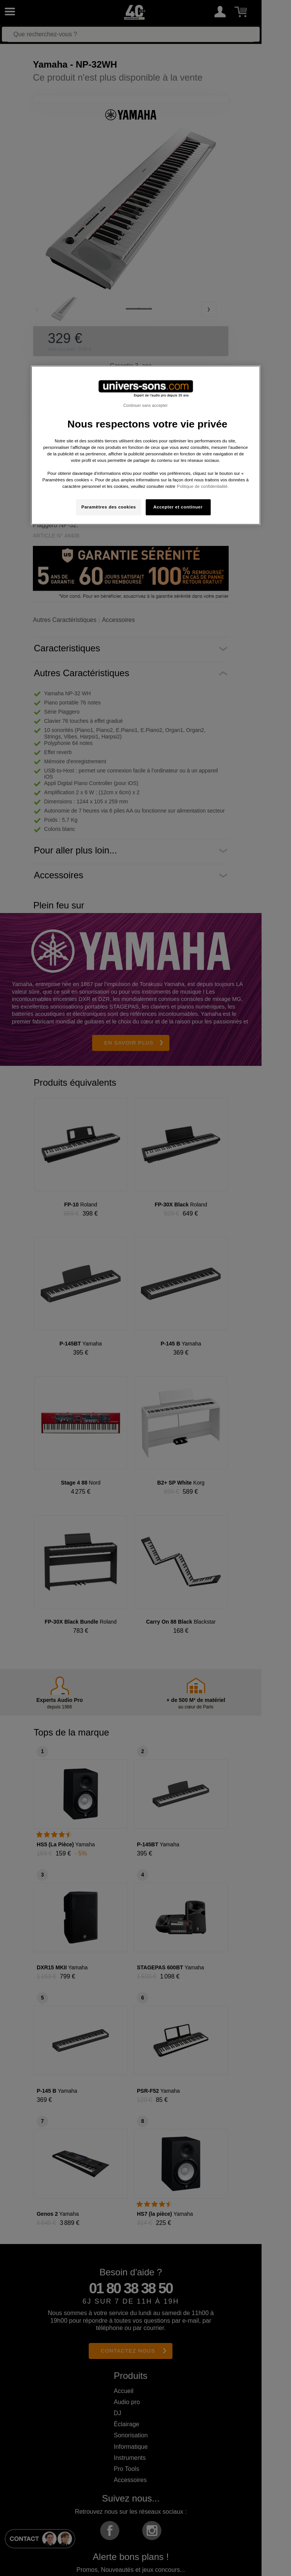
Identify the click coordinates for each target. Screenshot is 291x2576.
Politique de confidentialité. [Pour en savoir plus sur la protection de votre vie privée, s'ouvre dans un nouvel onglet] (203, 486)
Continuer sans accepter (145, 405)
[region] (145, 445)
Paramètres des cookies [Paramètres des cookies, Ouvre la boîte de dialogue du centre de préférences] (108, 507)
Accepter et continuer (178, 507)
